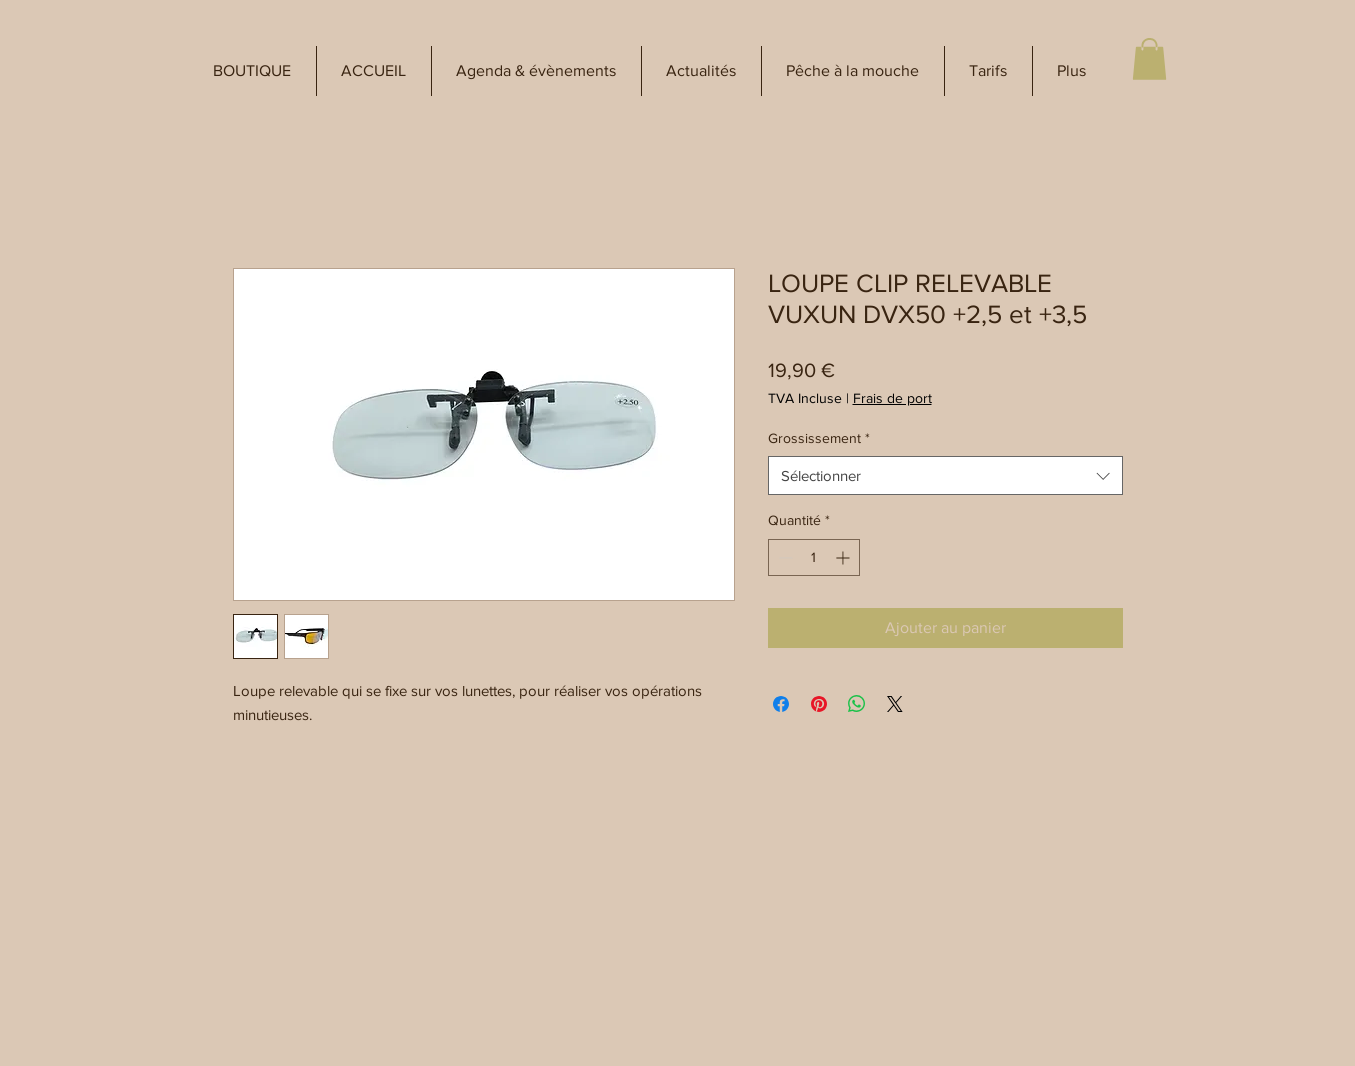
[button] (252, 71)
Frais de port (892, 398)
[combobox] (945, 475)
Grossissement (819, 438)
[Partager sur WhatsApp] (857, 704)
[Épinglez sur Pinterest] (819, 704)
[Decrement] (783, 557)
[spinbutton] (814, 557)
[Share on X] (895, 704)
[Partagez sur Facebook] (781, 704)
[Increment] (844, 557)
